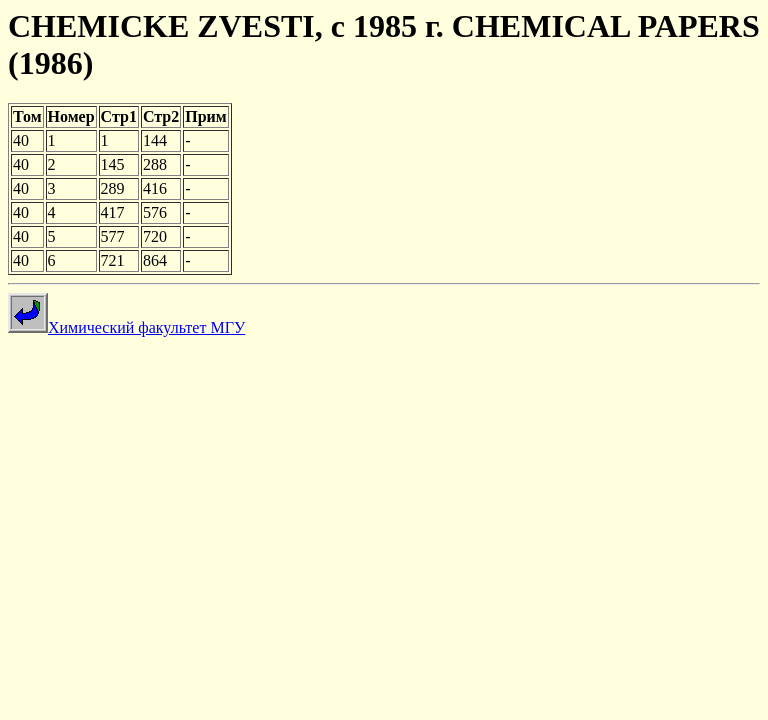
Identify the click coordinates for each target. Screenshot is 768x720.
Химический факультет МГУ (126, 327)
